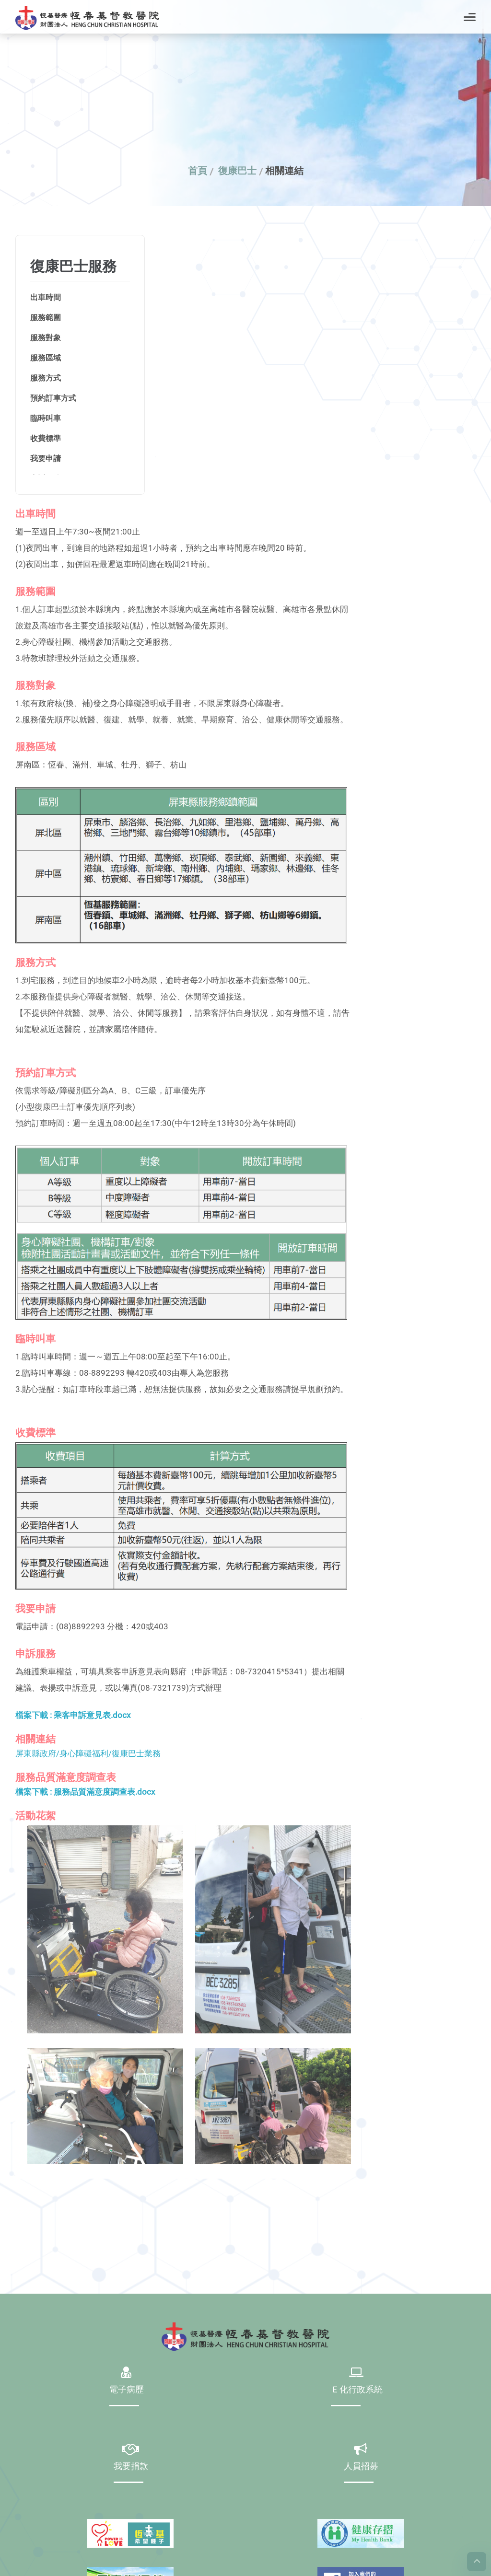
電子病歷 (126, 2390)
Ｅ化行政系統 (357, 2390)
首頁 (197, 170)
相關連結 (284, 170)
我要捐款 (131, 2467)
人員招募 (361, 2467)
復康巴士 (237, 170)
